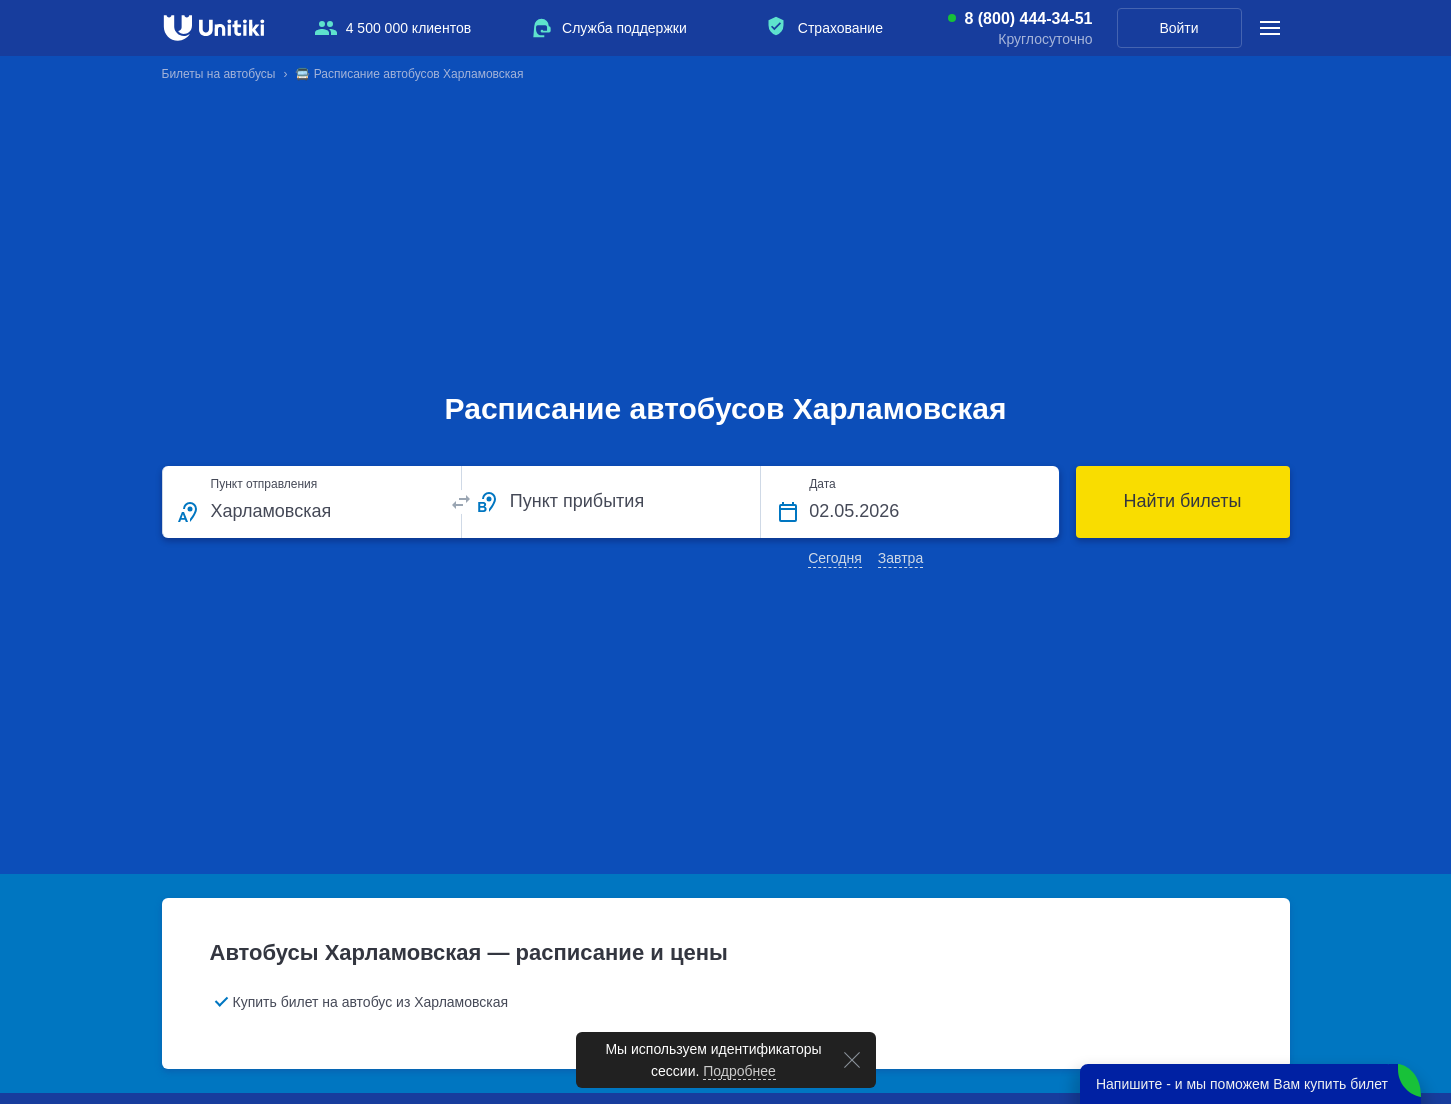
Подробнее (739, 1071)
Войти (1178, 28)
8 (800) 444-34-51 (1028, 19)
